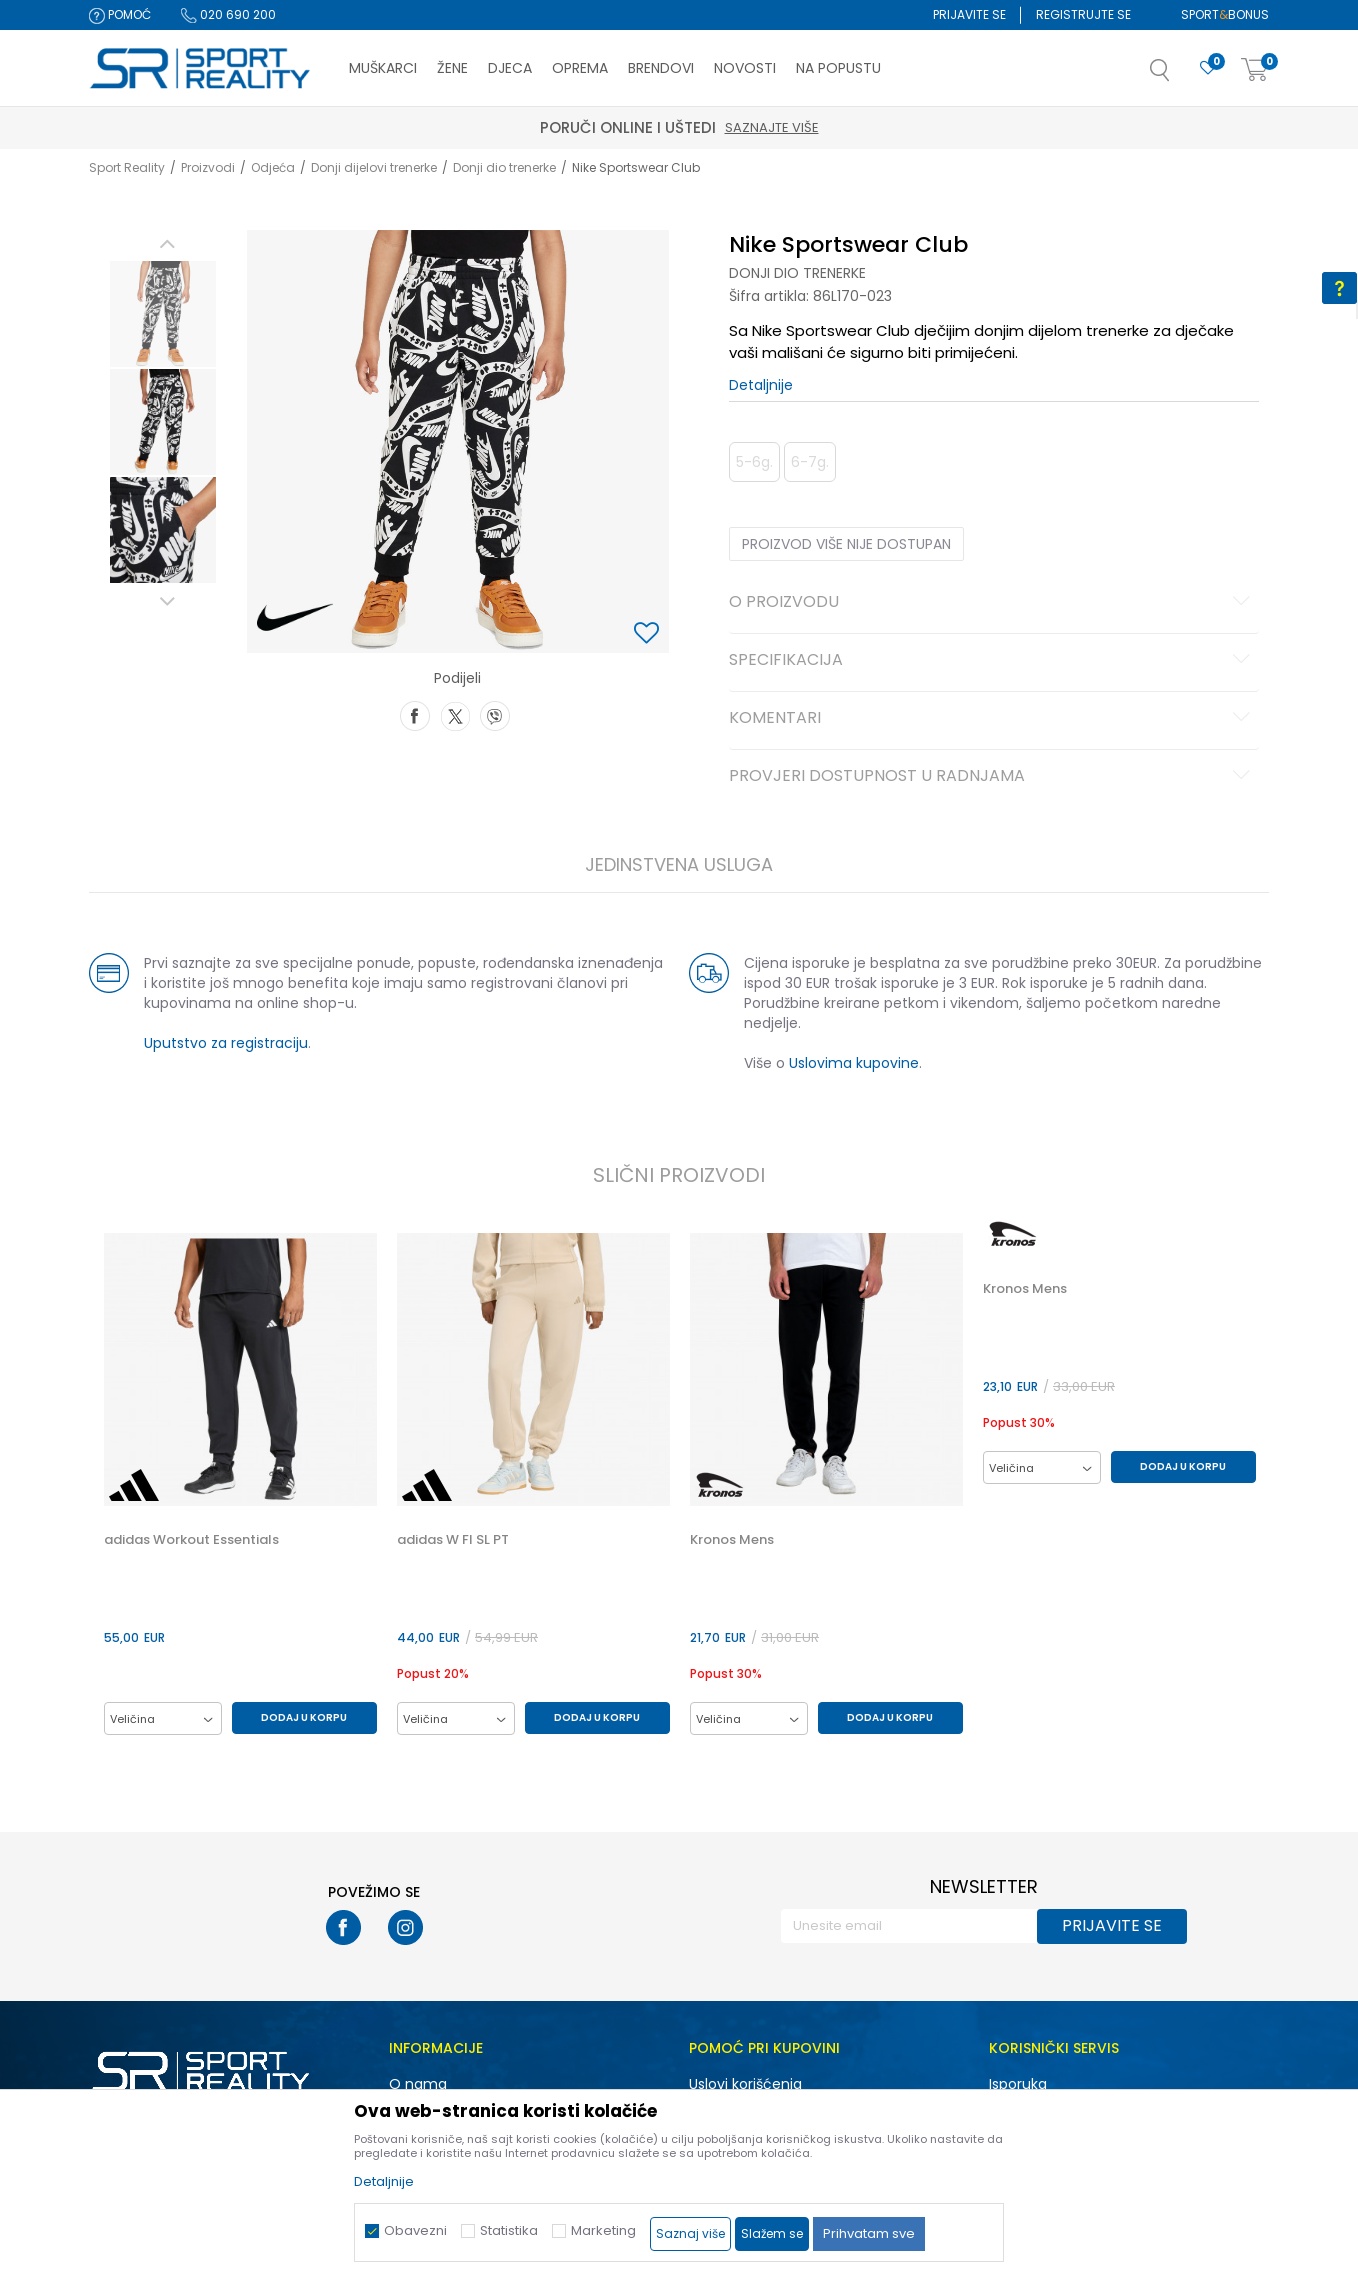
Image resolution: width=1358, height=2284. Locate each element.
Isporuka (1018, 2084)
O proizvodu (992, 603)
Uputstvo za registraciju (226, 1043)
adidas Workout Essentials (191, 1540)
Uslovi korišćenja (745, 2084)
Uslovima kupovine (854, 1063)
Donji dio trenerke (504, 167)
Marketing (603, 2230)
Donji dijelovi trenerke (374, 167)
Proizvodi (208, 167)
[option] (163, 314)
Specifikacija (992, 661)
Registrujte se (1083, 14)
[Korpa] (1255, 70)
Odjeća (273, 167)
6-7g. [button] (810, 462)
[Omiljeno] (1208, 68)
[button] (1180, 76)
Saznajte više (772, 127)
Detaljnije (761, 385)
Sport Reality (127, 167)
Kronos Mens (732, 1540)
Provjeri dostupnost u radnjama (992, 777)
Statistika (509, 2230)
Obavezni (415, 2230)
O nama (418, 2084)
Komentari (992, 719)
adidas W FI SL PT (453, 1540)
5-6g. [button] (754, 462)
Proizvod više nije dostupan (846, 544)
